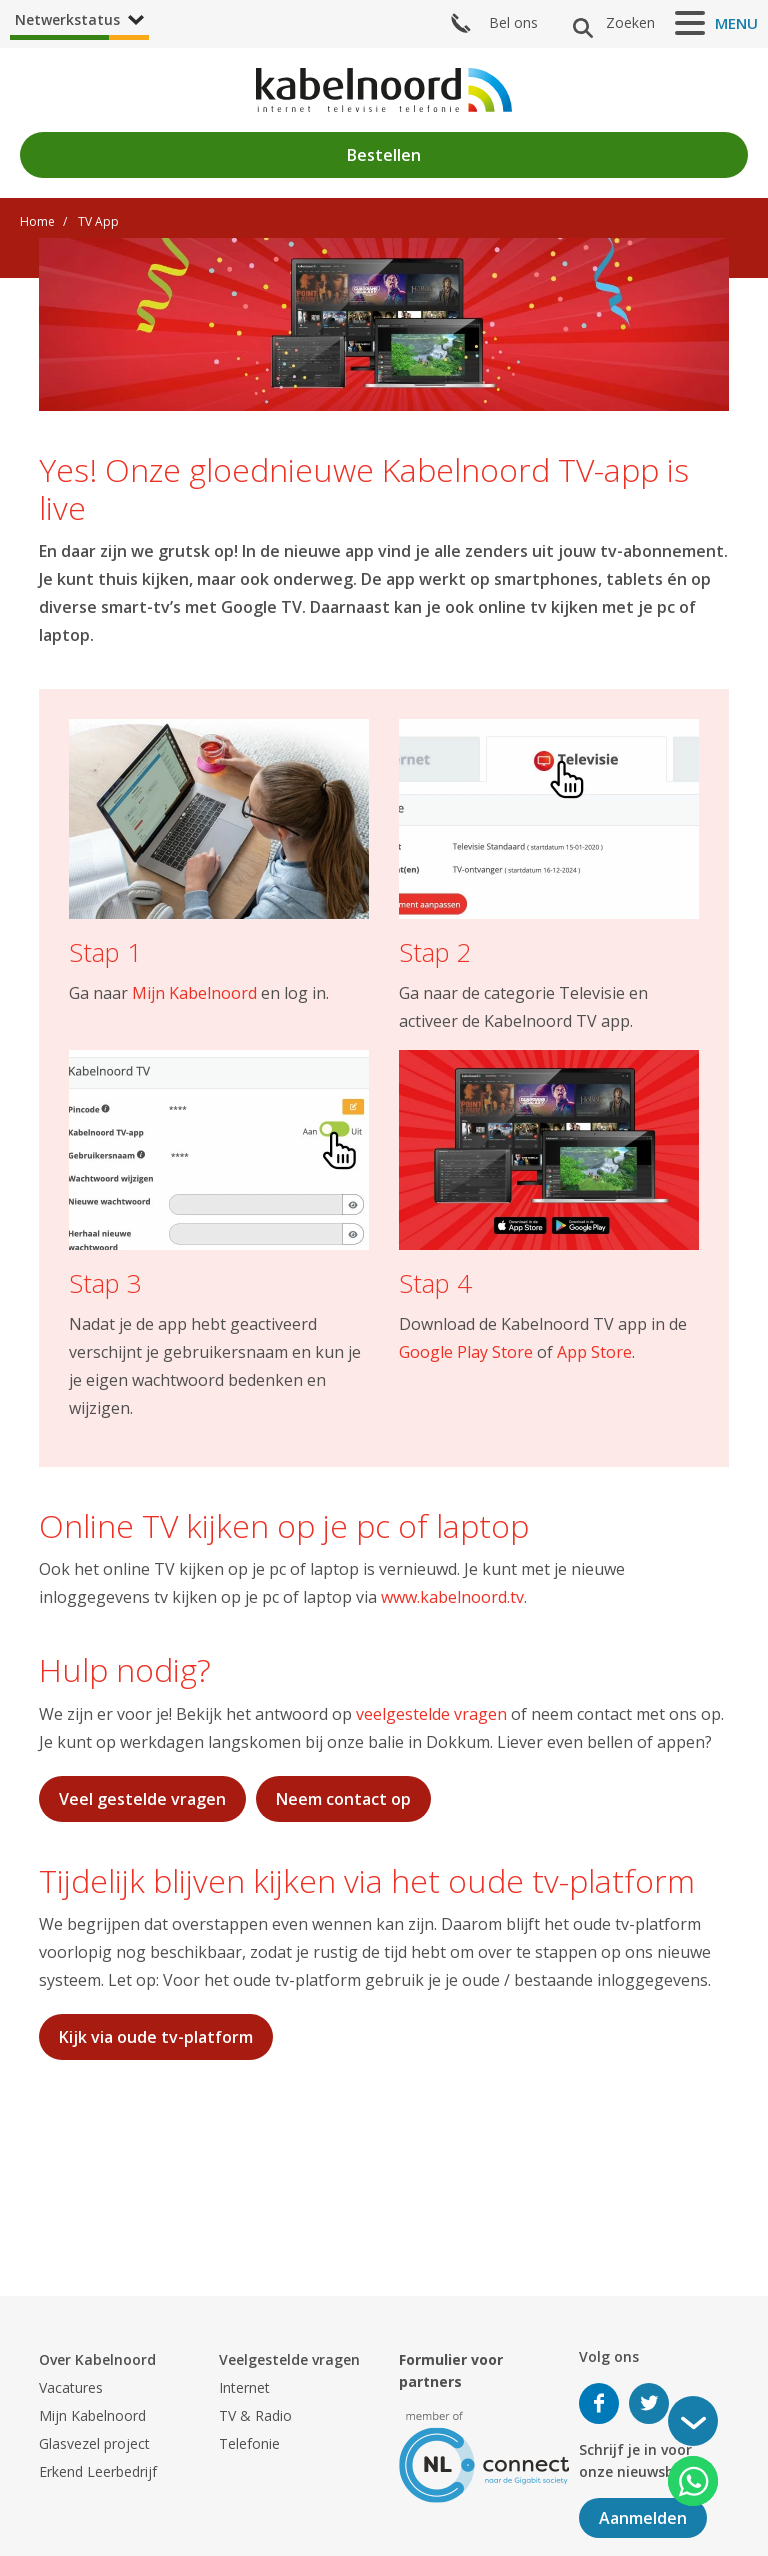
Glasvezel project (94, 2443)
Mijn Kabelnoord (194, 993)
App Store (594, 1352)
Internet (244, 2387)
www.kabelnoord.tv (452, 1597)
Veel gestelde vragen (142, 1799)
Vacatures (71, 2387)
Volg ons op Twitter (649, 2403)
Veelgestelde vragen (289, 2359)
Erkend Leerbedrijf (98, 2471)
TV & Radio (255, 2415)
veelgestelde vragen (431, 1714)
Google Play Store (466, 1352)
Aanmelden (643, 2518)
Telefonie (249, 2443)
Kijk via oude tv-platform (156, 2037)
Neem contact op (343, 1799)
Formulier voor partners (451, 2370)
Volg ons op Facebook (599, 2403)
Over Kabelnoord (97, 2359)
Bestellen (384, 155)
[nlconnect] (484, 2455)
